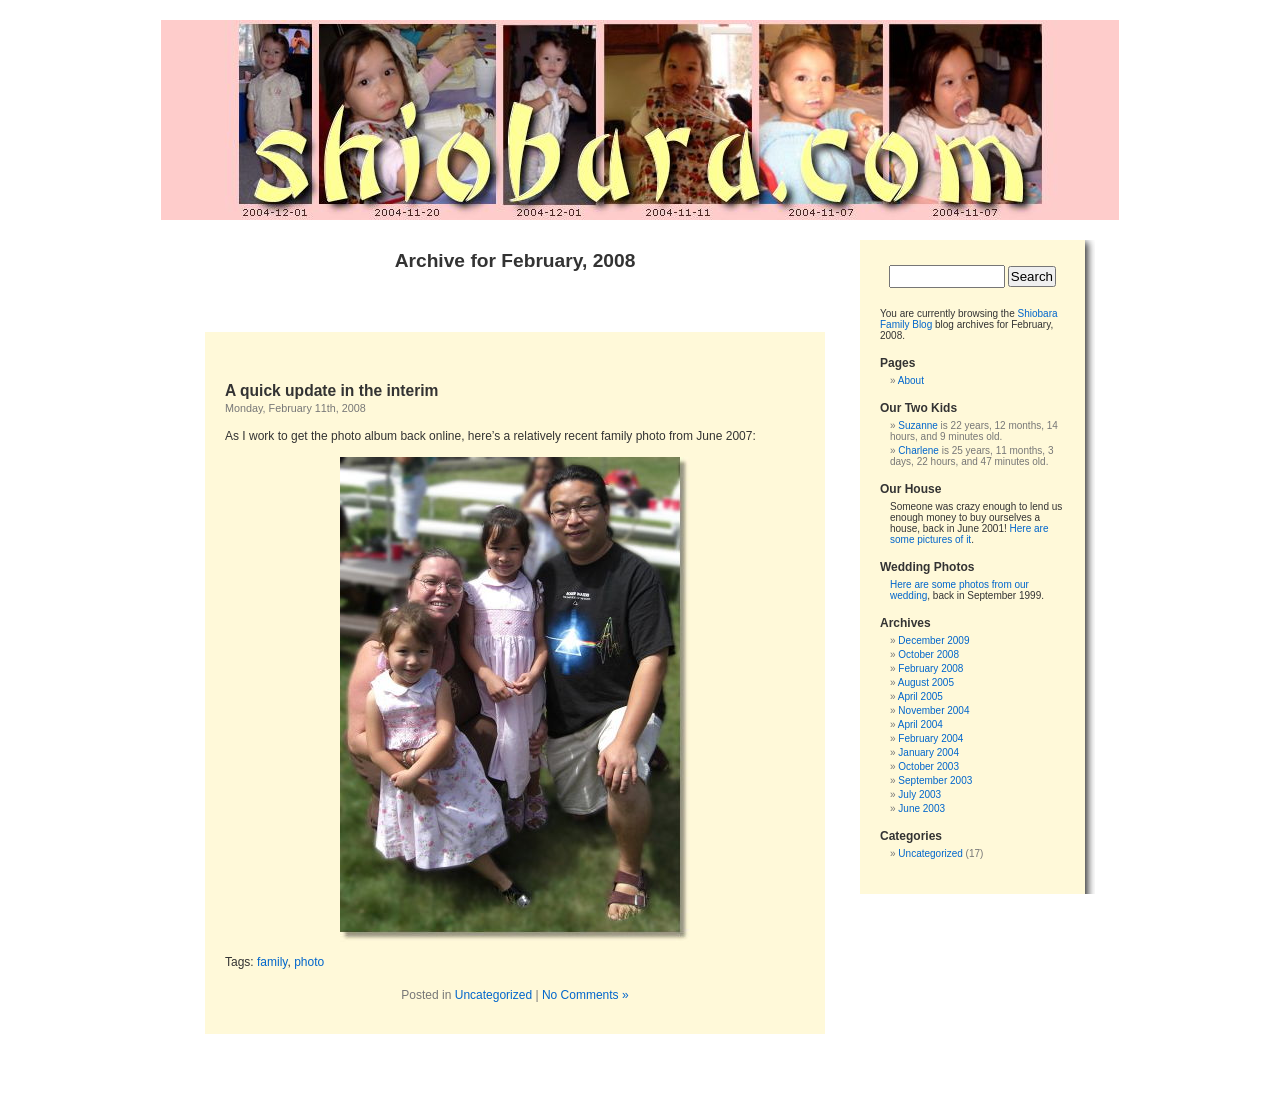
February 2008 (930, 668)
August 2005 (926, 682)
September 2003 (935, 780)
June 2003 (921, 808)
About (911, 380)
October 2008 (928, 654)
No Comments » (585, 995)
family (272, 962)
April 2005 (920, 696)
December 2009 (933, 640)
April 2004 (920, 724)
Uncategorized (493, 995)
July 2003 (919, 794)
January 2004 (928, 752)
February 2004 (930, 738)
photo (309, 962)
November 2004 (933, 710)
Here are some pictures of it (969, 534)
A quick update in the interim (331, 390)
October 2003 (928, 766)
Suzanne (917, 425)
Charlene (918, 450)
